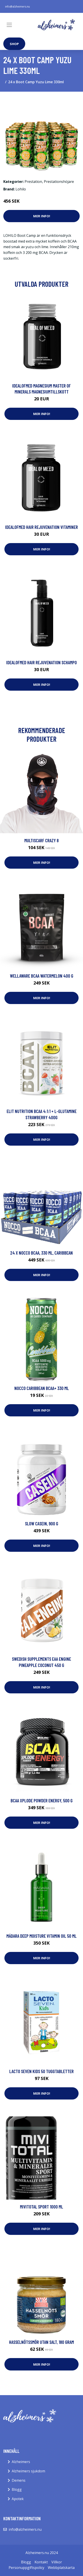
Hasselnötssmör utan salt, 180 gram (41, 2342)
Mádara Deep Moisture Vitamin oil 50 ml (41, 1936)
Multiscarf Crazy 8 (41, 840)
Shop (14, 44)
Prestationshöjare (59, 181)
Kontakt (41, 2562)
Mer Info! (41, 216)
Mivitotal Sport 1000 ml (41, 2206)
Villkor (56, 2562)
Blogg (17, 2489)
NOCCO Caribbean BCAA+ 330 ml (41, 1388)
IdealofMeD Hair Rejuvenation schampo (41, 662)
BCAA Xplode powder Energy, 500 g (42, 1800)
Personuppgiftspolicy (26, 2567)
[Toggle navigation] (9, 25)
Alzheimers (21, 2461)
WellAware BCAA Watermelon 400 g (41, 976)
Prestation (33, 181)
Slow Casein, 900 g (41, 1523)
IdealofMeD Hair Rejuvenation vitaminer (41, 527)
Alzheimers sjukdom (28, 2471)
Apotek (18, 2498)
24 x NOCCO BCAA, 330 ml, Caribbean (41, 1252)
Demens (18, 2480)
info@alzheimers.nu (17, 6)
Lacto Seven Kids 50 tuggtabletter (41, 2071)
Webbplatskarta (61, 2567)
